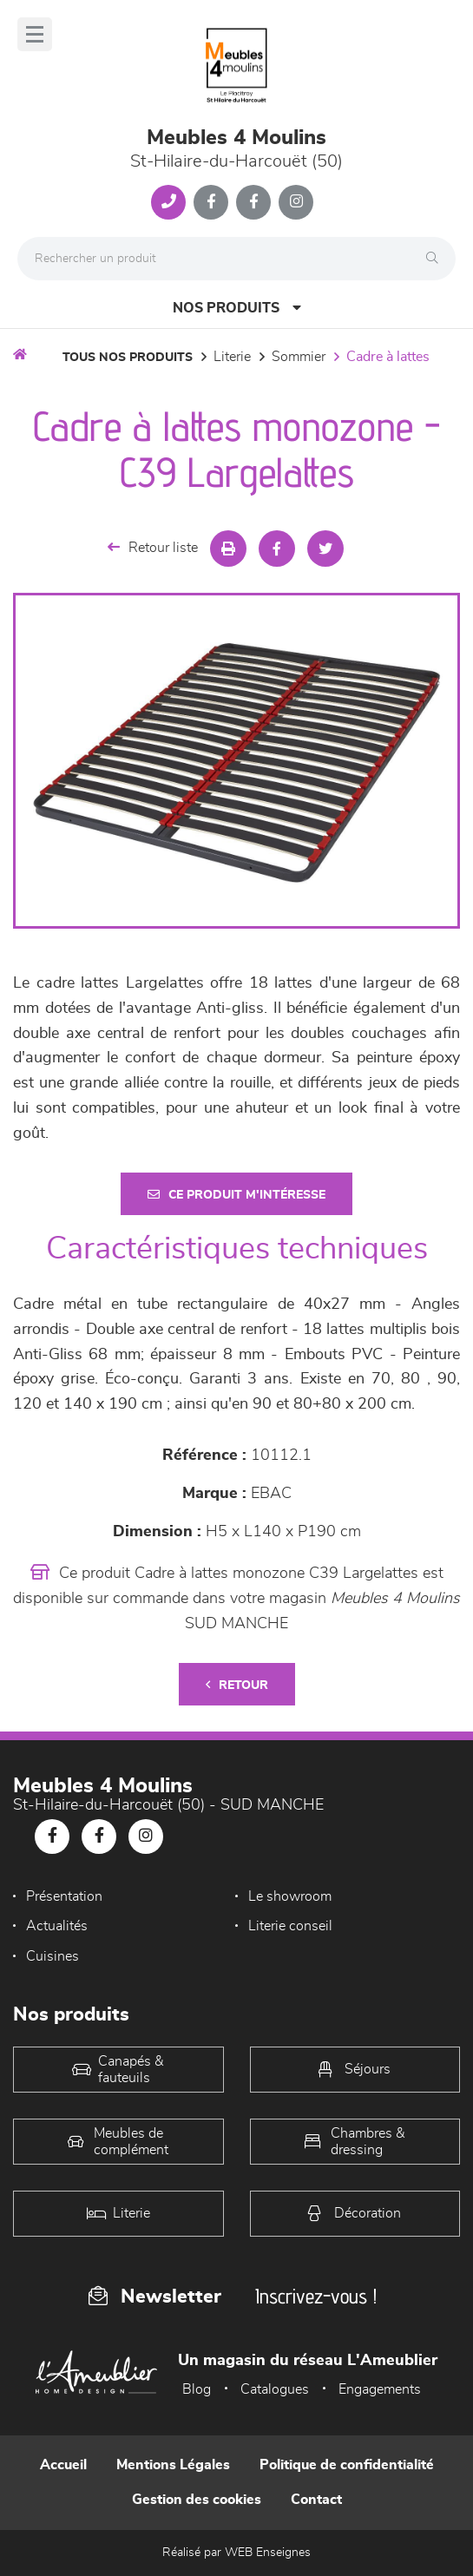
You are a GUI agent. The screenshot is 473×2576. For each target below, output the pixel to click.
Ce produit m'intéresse (236, 1194)
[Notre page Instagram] (296, 202)
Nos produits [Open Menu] (237, 307)
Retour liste (153, 547)
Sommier (298, 357)
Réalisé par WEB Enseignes (236, 2552)
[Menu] (34, 34)
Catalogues (274, 2389)
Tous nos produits (127, 358)
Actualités (57, 1926)
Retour (237, 1685)
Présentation (64, 1896)
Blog (196, 2389)
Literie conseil (290, 1926)
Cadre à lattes (388, 357)
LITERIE (232, 357)
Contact (316, 2500)
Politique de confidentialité (346, 2465)
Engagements (379, 2389)
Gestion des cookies (196, 2500)
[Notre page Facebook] (211, 202)
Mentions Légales (173, 2465)
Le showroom (290, 1896)
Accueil (63, 2465)
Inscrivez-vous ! (316, 2296)
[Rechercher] (436, 258)
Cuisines (52, 1956)
